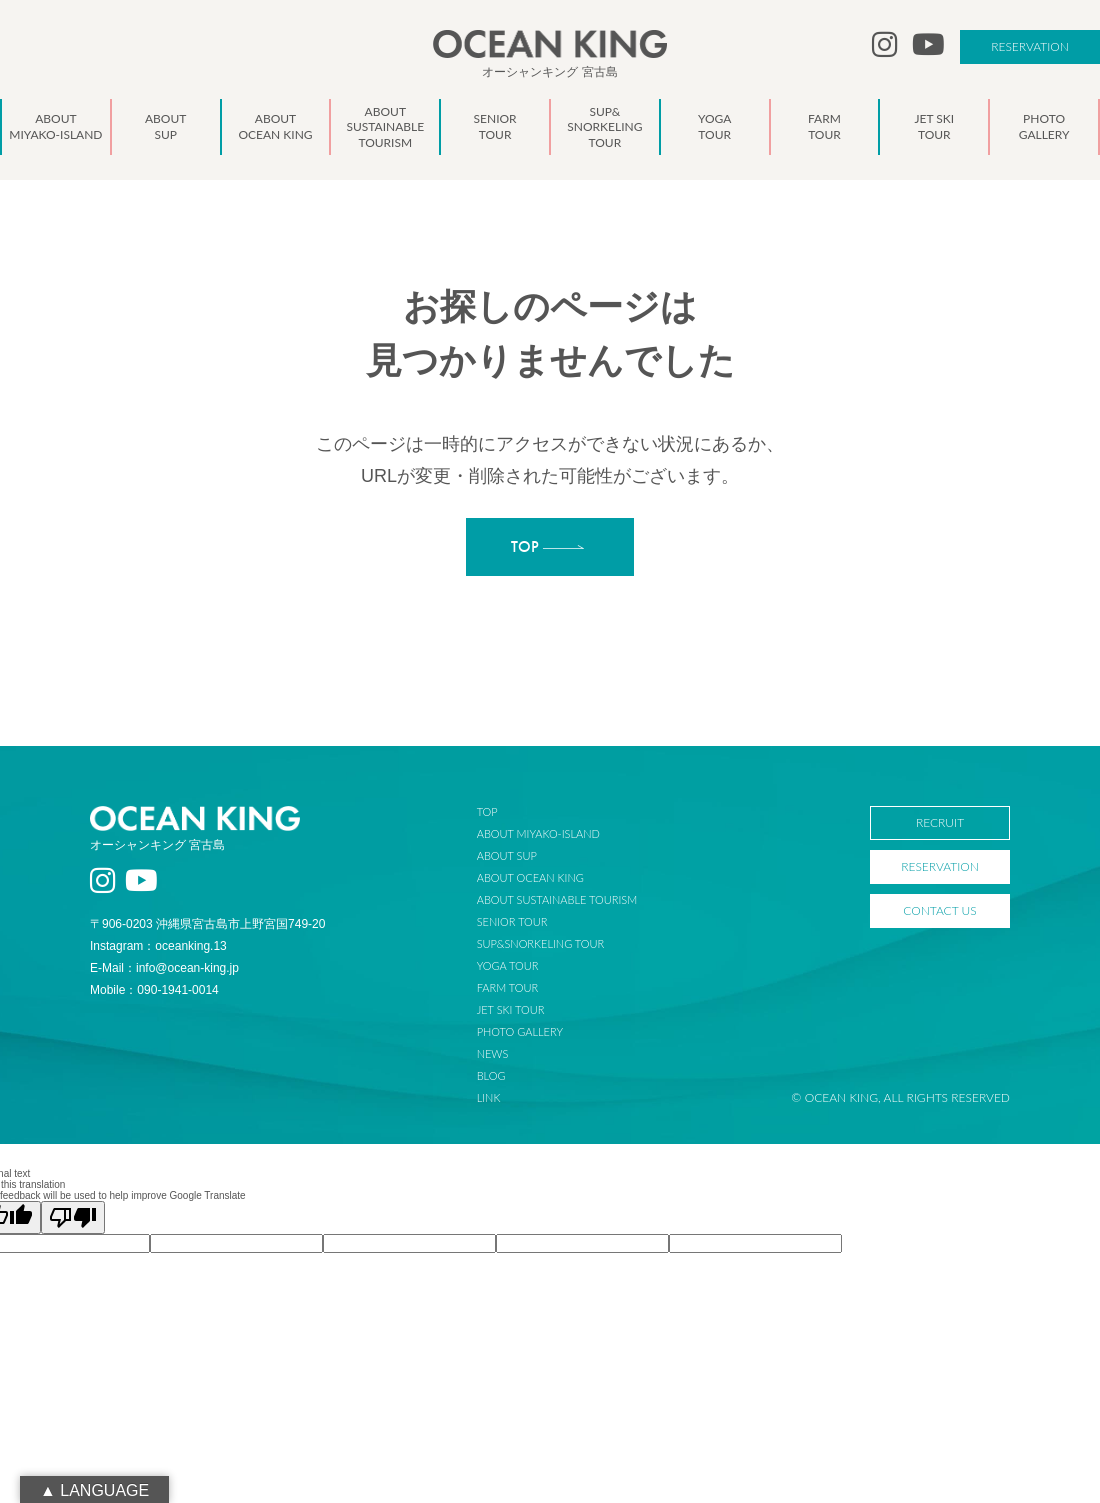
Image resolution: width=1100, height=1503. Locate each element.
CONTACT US (939, 910)
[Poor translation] (73, 1217)
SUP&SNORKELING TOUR (541, 943)
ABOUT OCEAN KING (530, 877)
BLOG (491, 1075)
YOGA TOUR (508, 965)
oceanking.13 (190, 946)
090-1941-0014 (177, 990)
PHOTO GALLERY (520, 1031)
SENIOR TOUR (512, 921)
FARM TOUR (507, 987)
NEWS (493, 1053)
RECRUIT (940, 822)
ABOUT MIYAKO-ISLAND (538, 833)
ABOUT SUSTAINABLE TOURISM (557, 899)
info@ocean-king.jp (187, 968)
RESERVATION (1030, 46)
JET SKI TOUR (511, 1009)
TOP (487, 811)
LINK (489, 1097)
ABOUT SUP (507, 855)
